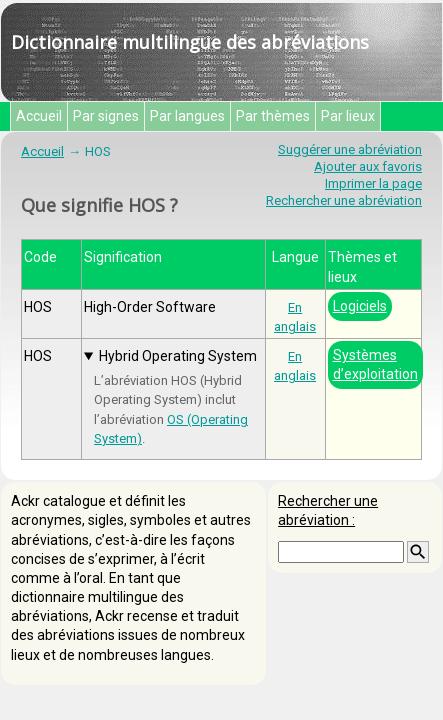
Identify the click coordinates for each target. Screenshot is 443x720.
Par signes (106, 116)
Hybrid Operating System (178, 356)
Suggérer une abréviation (350, 149)
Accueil (39, 116)
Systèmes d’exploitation (375, 364)
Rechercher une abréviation (344, 200)
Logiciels (360, 306)
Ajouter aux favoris (368, 166)
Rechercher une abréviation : (328, 510)
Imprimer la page (373, 183)
